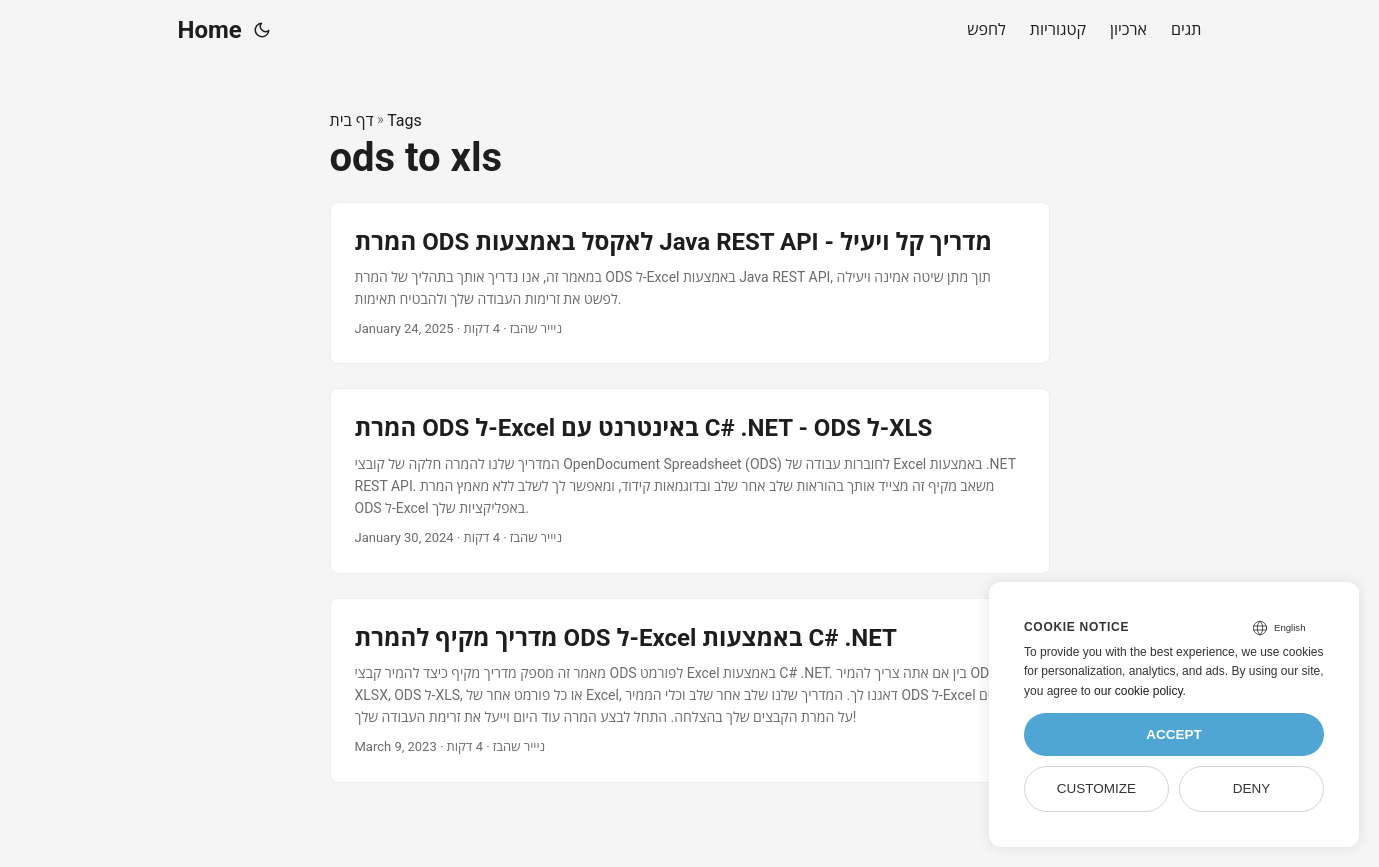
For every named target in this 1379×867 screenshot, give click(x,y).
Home (210, 30)
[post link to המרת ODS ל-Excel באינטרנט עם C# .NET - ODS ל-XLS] (690, 480)
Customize (1096, 788)
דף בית (352, 120)
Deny (1252, 788)
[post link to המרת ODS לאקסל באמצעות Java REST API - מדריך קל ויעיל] (690, 283)
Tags (404, 120)
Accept (1174, 734)
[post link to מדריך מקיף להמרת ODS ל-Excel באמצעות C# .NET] (690, 690)
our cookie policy (1138, 691)
